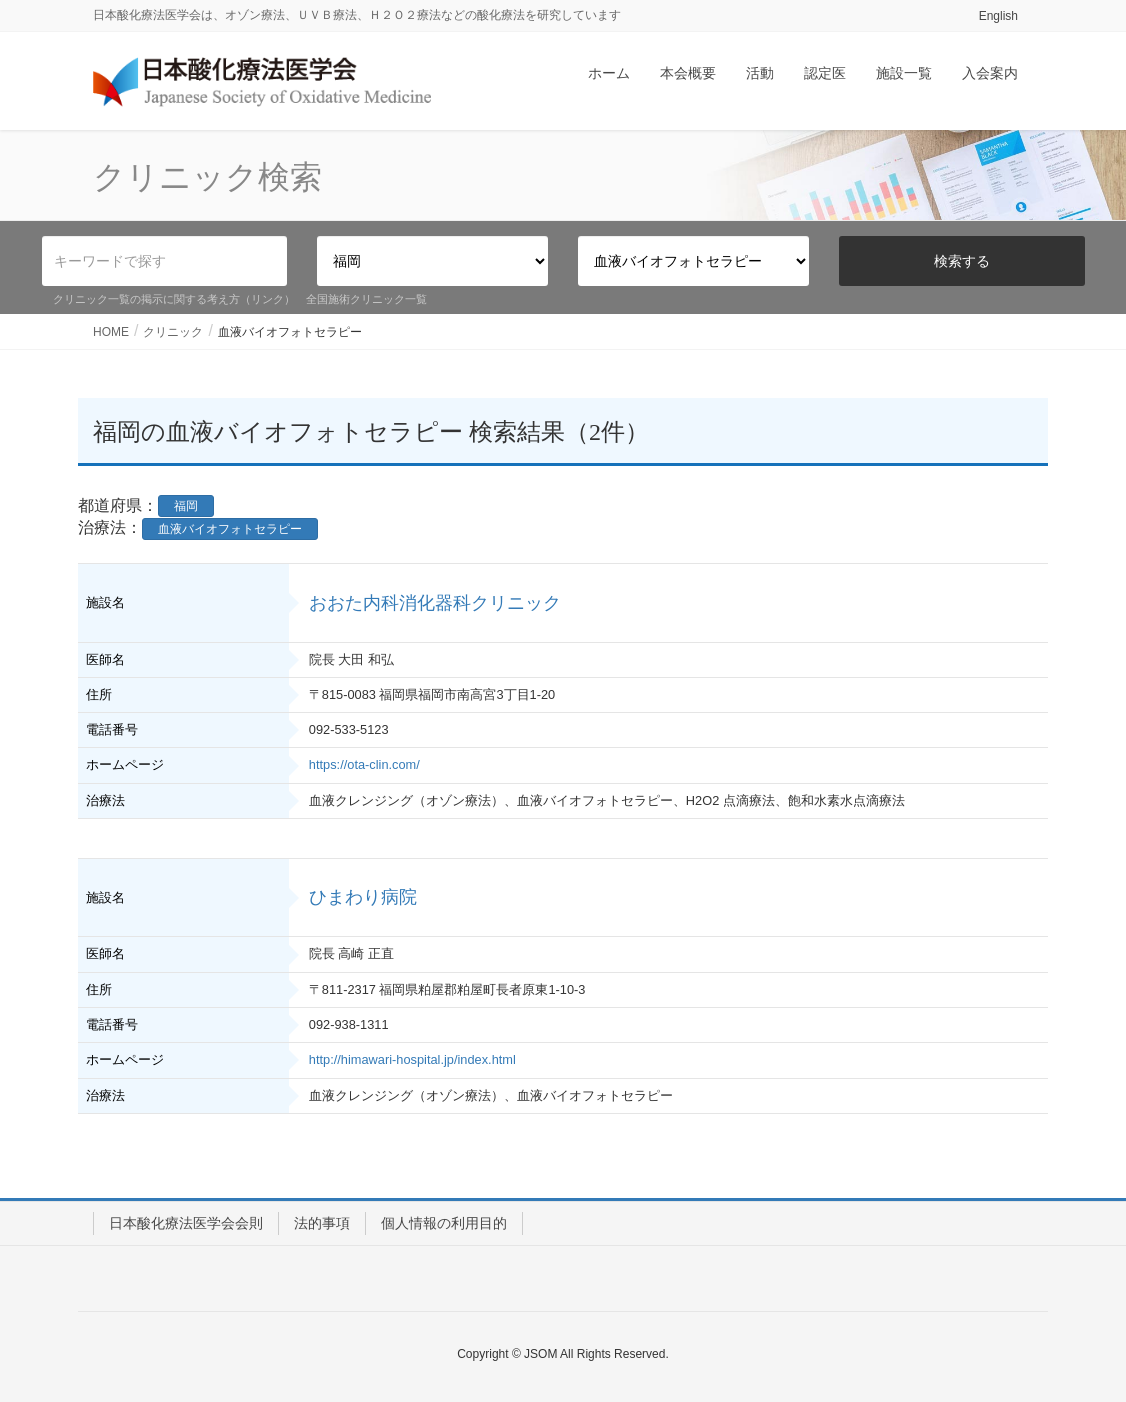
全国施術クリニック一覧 (366, 299)
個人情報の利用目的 (444, 1223)
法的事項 (322, 1223)
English (998, 16)
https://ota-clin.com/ (364, 764)
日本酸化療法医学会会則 (186, 1223)
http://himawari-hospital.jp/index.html (412, 1059)
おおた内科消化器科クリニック (435, 603)
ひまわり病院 (363, 897)
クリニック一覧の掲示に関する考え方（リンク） (174, 299)
